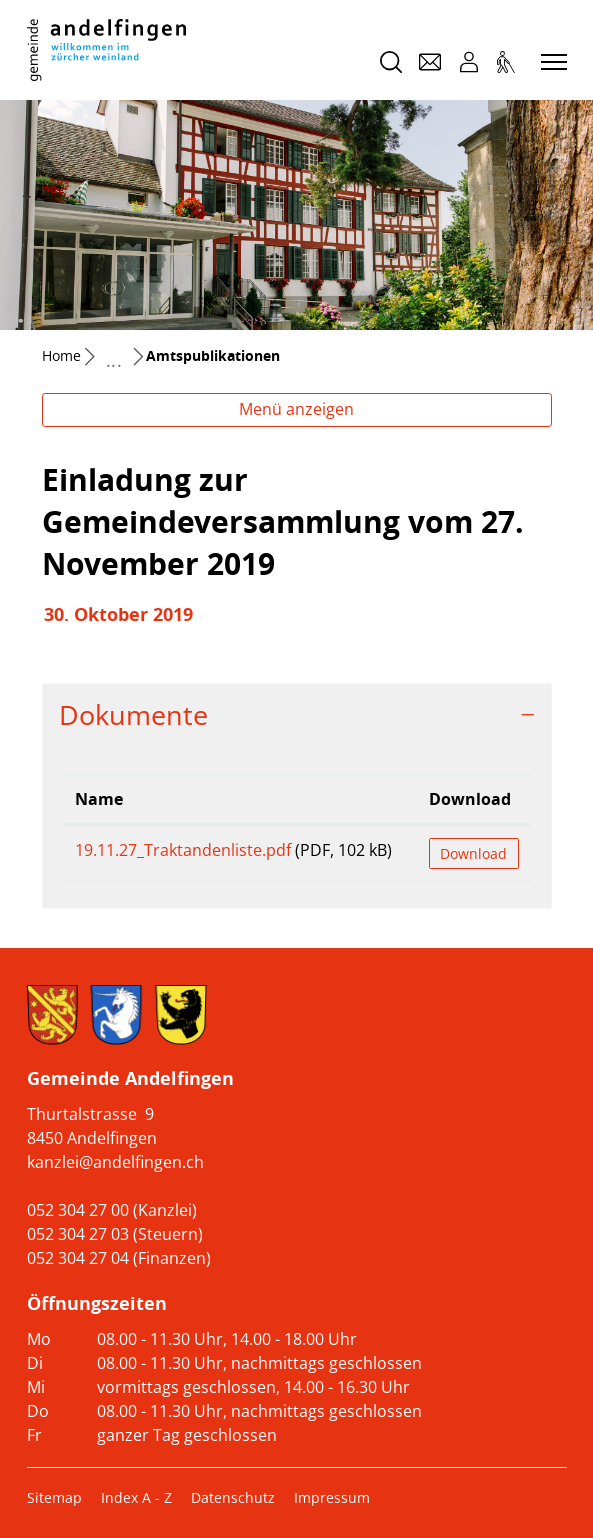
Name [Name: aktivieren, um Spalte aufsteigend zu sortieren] (99, 799)
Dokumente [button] (133, 715)
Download (473, 853)
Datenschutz (233, 1497)
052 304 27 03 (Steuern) (115, 1234)
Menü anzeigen (296, 409)
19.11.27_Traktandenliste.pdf (183, 850)
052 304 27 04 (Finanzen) (119, 1258)
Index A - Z (136, 1497)
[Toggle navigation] (551, 63)
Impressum (332, 1497)
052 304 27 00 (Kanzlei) (112, 1210)
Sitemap (54, 1497)
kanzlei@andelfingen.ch (115, 1162)
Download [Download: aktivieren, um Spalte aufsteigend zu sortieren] (470, 799)
